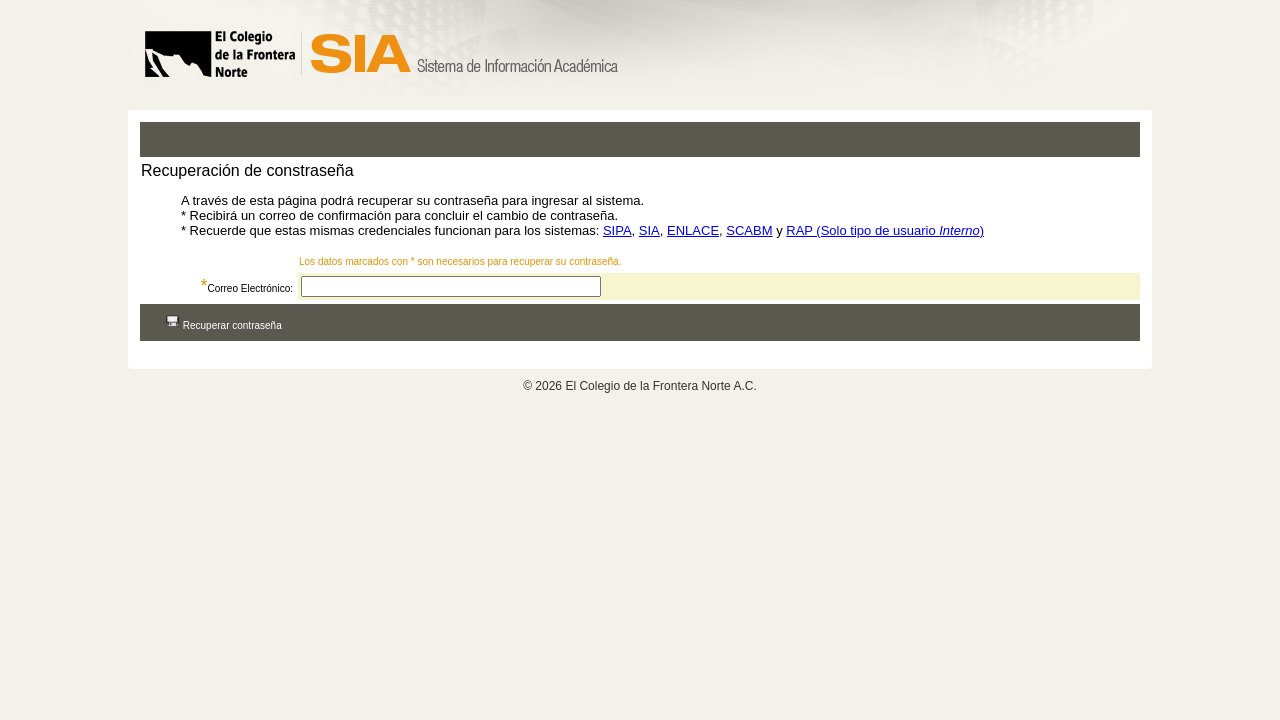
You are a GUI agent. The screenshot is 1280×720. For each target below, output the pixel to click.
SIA (649, 230)
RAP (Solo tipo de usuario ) (885, 230)
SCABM (749, 230)
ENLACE (693, 230)
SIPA (617, 230)
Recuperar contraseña (223, 325)
